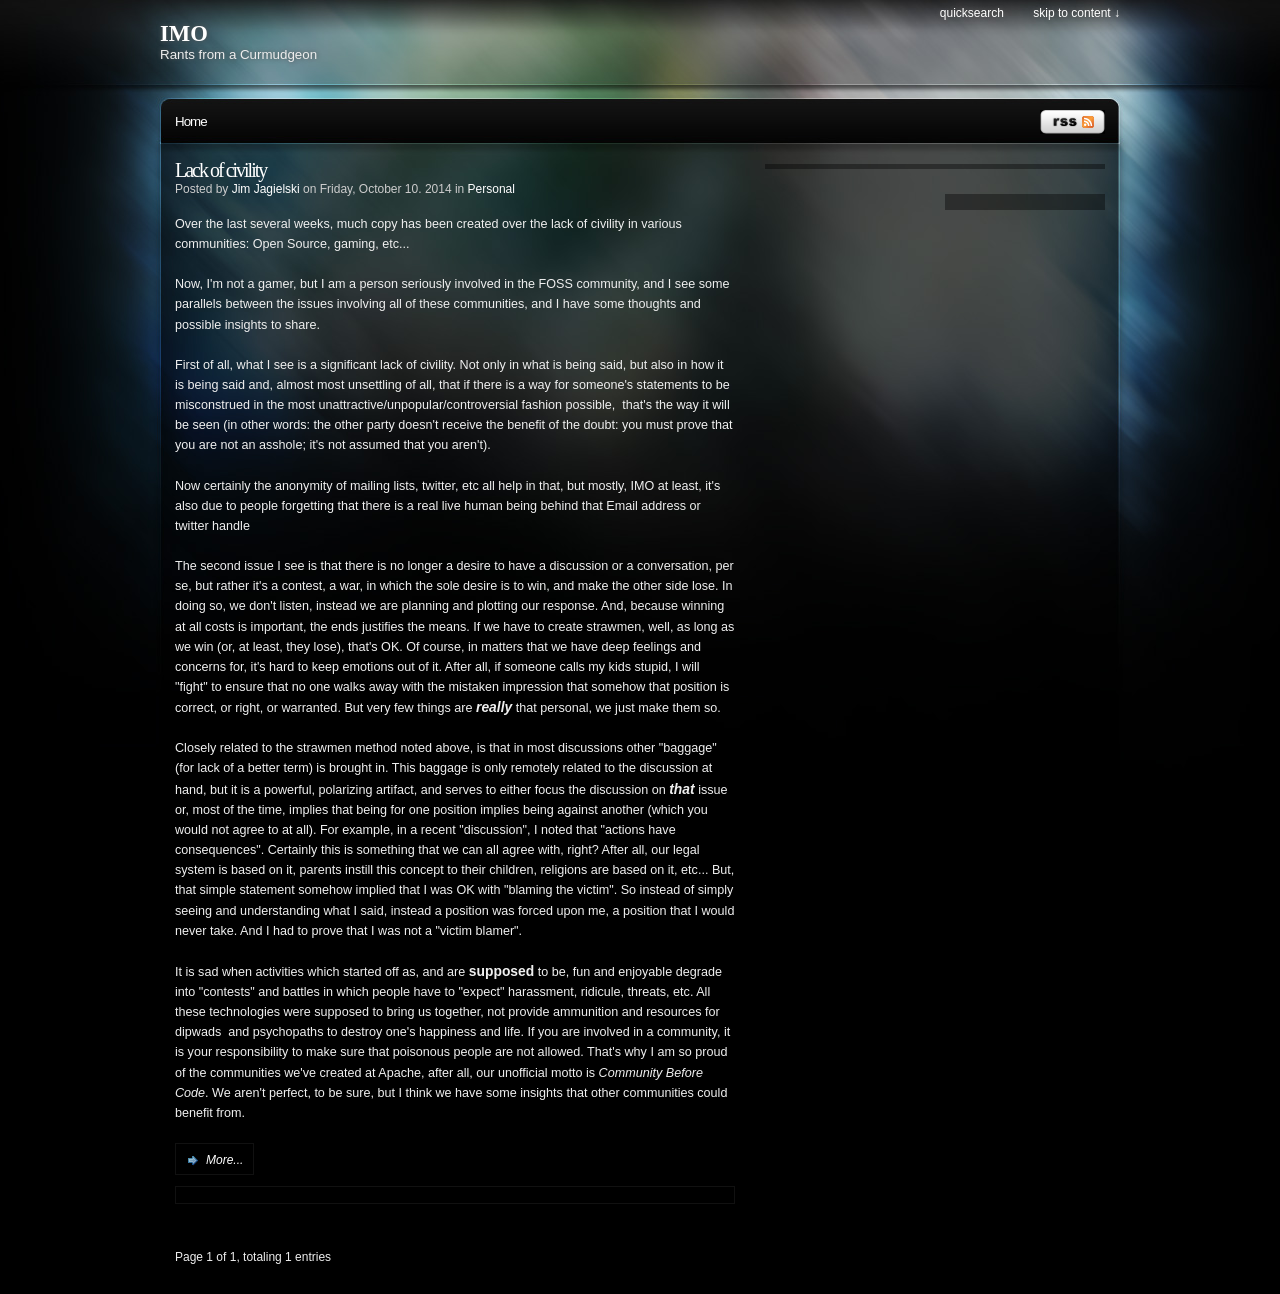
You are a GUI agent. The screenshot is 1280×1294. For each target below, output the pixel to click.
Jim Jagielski (266, 189)
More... (224, 1160)
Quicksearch (972, 13)
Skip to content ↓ (1076, 13)
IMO (184, 33)
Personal (491, 189)
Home (191, 121)
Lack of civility (220, 170)
